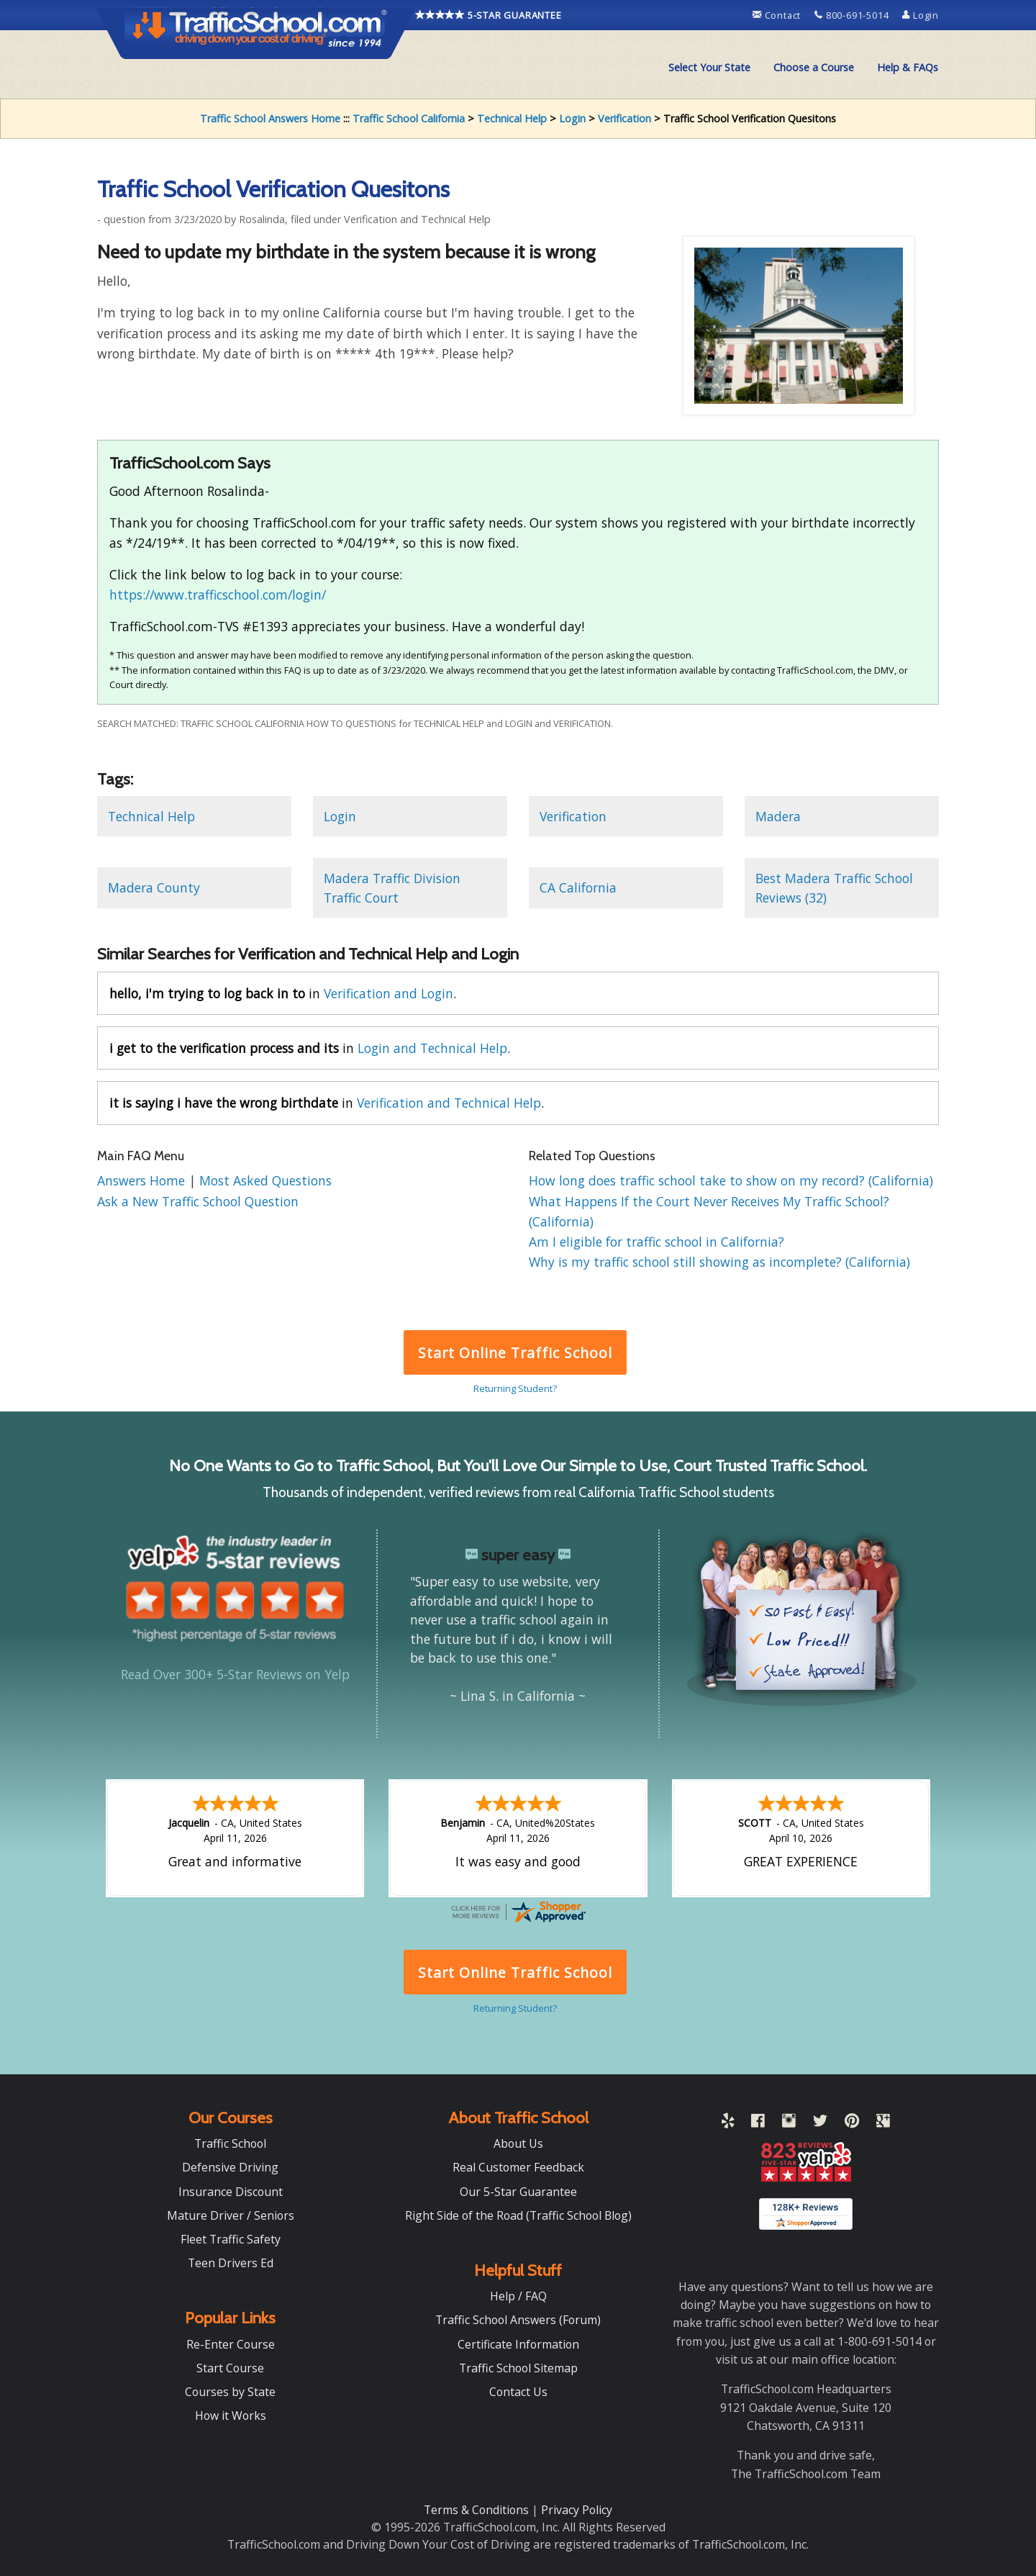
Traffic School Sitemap (518, 2368)
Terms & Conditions (478, 2510)
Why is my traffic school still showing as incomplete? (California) (719, 1261)
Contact (778, 15)
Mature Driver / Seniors (230, 2215)
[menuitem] (709, 67)
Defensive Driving (230, 2167)
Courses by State (230, 2392)
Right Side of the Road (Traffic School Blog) (518, 2215)
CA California (578, 887)
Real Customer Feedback (518, 2167)
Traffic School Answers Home (270, 118)
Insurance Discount (230, 2192)
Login (920, 15)
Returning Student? (515, 1388)
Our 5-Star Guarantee (518, 2192)
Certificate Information (518, 2344)
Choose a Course (813, 67)
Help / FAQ (518, 2296)
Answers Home (142, 1180)
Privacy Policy (576, 2510)
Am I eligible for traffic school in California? (656, 1241)
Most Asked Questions (265, 1180)
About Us (518, 2143)
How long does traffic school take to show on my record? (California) (731, 1180)
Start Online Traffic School (515, 1352)
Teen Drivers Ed (230, 2263)
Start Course (230, 2368)
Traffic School (230, 2143)
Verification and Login (388, 993)
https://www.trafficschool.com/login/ (217, 594)
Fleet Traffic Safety (231, 2239)
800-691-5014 (852, 15)
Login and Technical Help (432, 1048)
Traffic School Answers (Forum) (518, 2320)
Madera (778, 816)
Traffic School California (409, 118)
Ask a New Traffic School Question (198, 1201)
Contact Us (518, 2392)
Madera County (154, 887)
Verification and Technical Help (449, 1102)
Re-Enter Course (230, 2344)
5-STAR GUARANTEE (488, 15)
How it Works (230, 2415)
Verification (624, 118)
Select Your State (709, 67)
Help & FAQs (907, 67)
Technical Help (512, 118)
